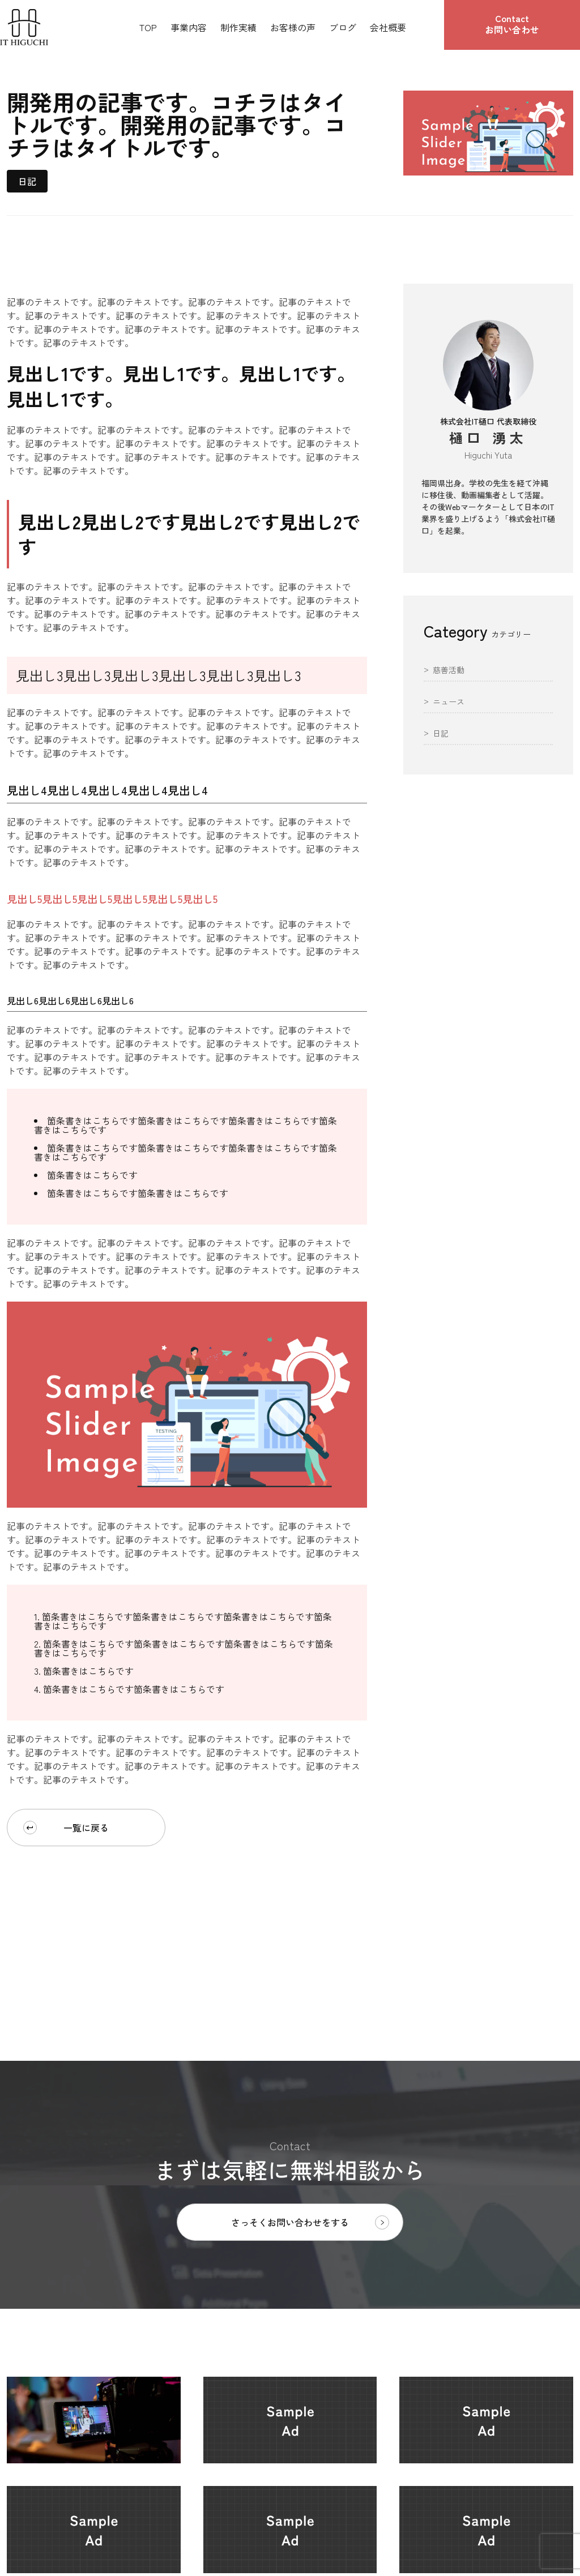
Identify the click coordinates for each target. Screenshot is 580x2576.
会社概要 (388, 27)
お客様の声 (292, 27)
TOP (148, 27)
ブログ (342, 27)
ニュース (448, 702)
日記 (27, 181)
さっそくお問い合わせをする (310, 2222)
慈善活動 (448, 670)
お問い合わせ (512, 23)
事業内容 (188, 27)
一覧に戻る (66, 1827)
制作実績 (238, 27)
